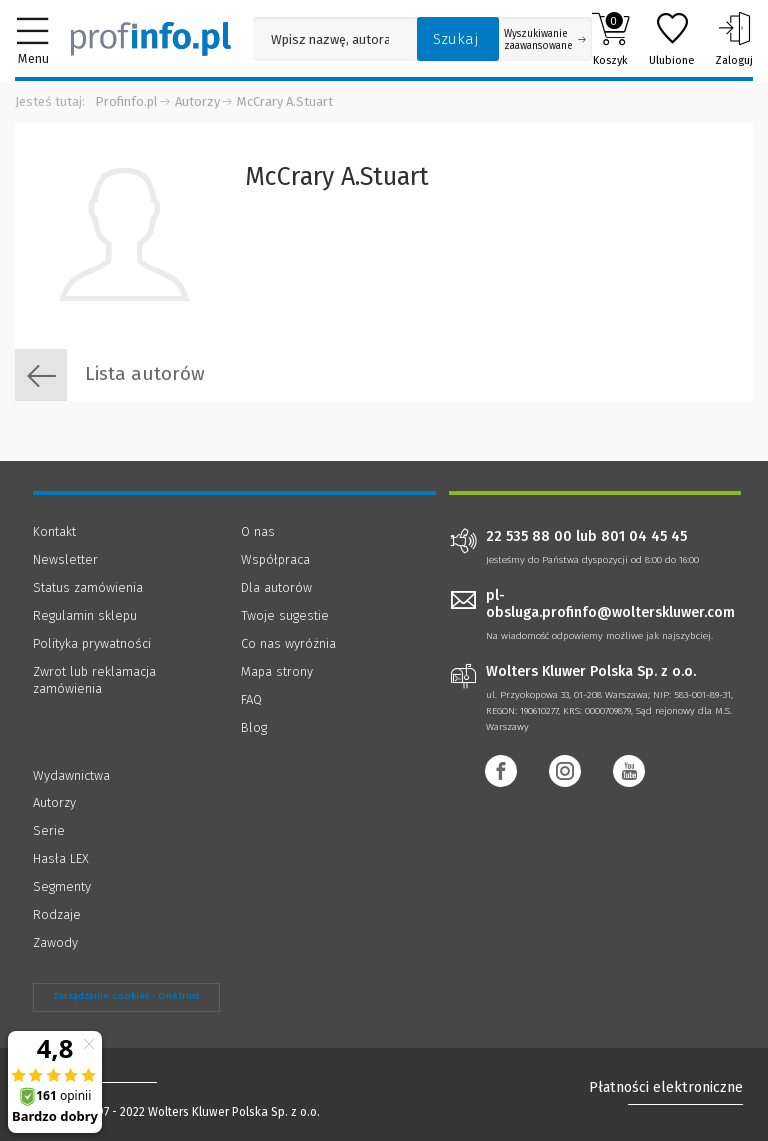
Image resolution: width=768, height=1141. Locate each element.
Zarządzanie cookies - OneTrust (126, 996)
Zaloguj (734, 39)
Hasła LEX (61, 858)
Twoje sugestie (285, 615)
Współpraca (275, 559)
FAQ (251, 699)
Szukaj (456, 39)
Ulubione (672, 39)
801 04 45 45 (644, 537)
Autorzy (197, 101)
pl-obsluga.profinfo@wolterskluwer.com (610, 604)
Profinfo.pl (126, 101)
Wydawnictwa (71, 775)
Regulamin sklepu (85, 615)
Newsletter (65, 559)
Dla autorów (276, 587)
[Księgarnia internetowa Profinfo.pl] (151, 39)
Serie (49, 830)
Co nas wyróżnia (288, 643)
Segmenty (62, 886)
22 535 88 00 (529, 537)
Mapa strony (277, 671)
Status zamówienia (88, 587)
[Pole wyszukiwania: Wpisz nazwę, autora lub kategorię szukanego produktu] (330, 39)
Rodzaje (57, 914)
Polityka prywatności (92, 643)
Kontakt (54, 531)
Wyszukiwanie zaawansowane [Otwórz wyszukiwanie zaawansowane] (545, 40)
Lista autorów (110, 375)
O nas (258, 531)
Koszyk (610, 39)
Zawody (55, 942)
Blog (254, 727)
